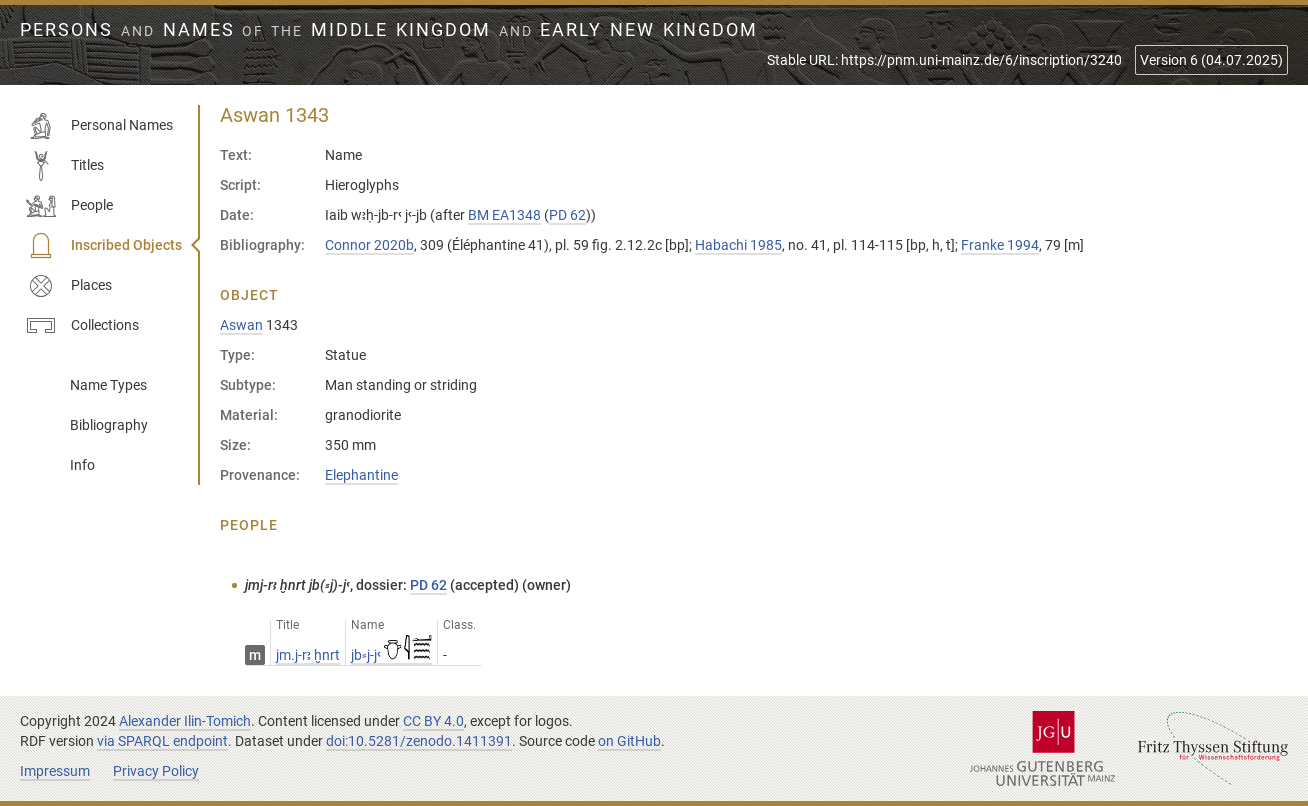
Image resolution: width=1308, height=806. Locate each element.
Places (69, 286)
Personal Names (99, 126)
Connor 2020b (369, 245)
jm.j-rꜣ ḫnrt (308, 655)
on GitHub (629, 741)
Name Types (108, 385)
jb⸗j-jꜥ (391, 655)
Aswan (241, 325)
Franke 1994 (1000, 245)
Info (82, 465)
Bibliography (109, 425)
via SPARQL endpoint (162, 741)
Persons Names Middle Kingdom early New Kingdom (389, 30)
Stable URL (944, 60)
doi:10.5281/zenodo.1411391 (419, 741)
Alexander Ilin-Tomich (185, 721)
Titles (65, 166)
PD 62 (567, 215)
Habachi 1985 (738, 245)
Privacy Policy (156, 771)
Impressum (55, 771)
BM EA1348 (504, 215)
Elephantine (361, 475)
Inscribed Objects (104, 246)
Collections (82, 326)
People (69, 206)
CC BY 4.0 (433, 721)
